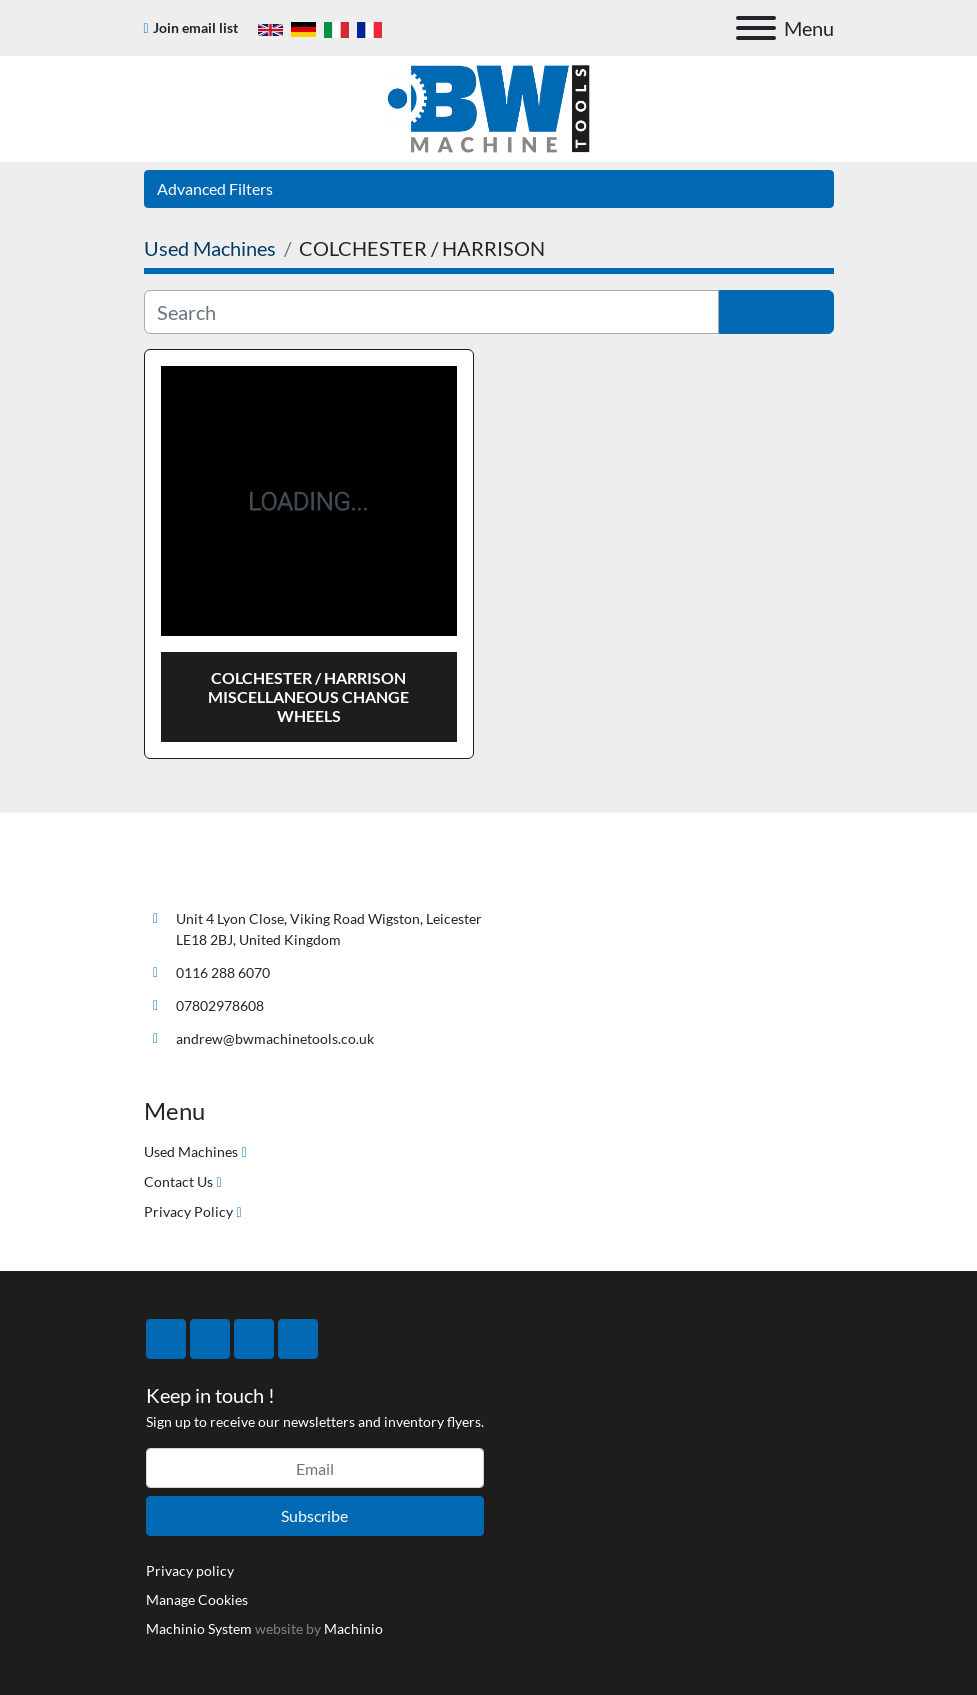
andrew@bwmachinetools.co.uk (275, 1038)
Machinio (353, 1628)
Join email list (195, 27)
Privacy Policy (188, 1211)
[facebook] (166, 1339)
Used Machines (191, 1151)
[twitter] (210, 1339)
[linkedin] (298, 1339)
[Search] (431, 312)
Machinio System (199, 1628)
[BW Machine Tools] (210, 871)
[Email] (315, 1468)
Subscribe (314, 1515)
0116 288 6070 (223, 972)
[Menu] (756, 28)
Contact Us (178, 1181)
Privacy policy (190, 1570)
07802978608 (220, 1005)
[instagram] (254, 1339)
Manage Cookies (197, 1599)
